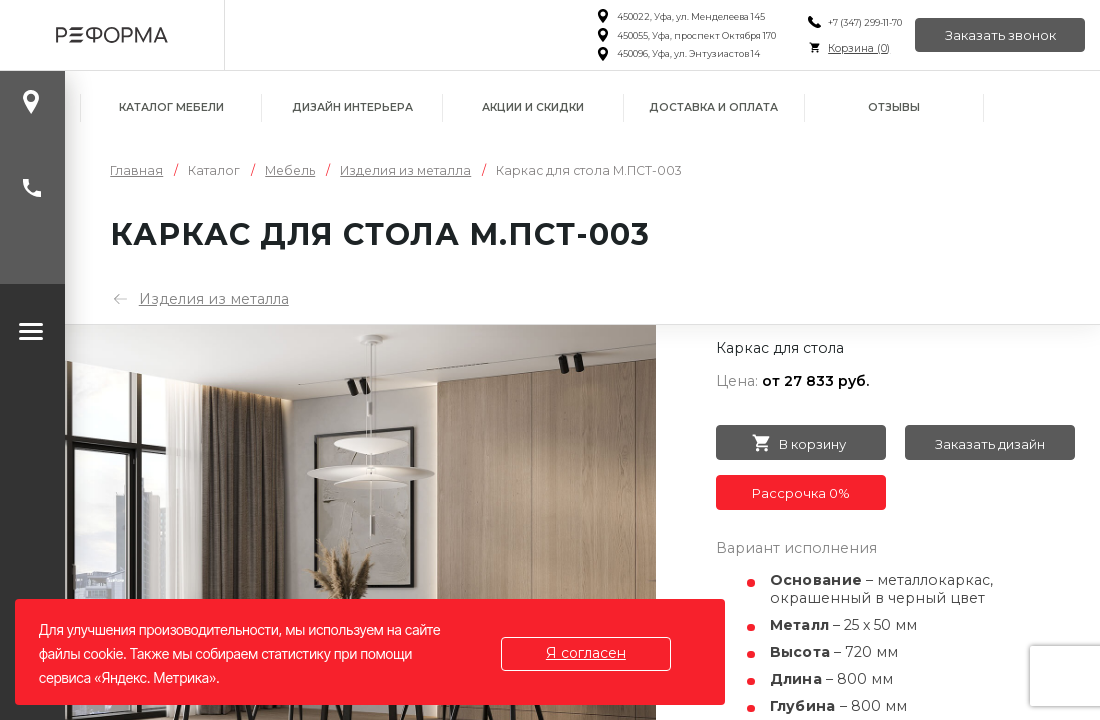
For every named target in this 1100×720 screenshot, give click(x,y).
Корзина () (859, 48)
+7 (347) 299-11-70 (865, 22)
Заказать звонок (1000, 35)
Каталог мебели (171, 107)
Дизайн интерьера (352, 107)
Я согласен (586, 653)
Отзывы (894, 107)
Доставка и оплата (713, 107)
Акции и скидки (533, 107)
